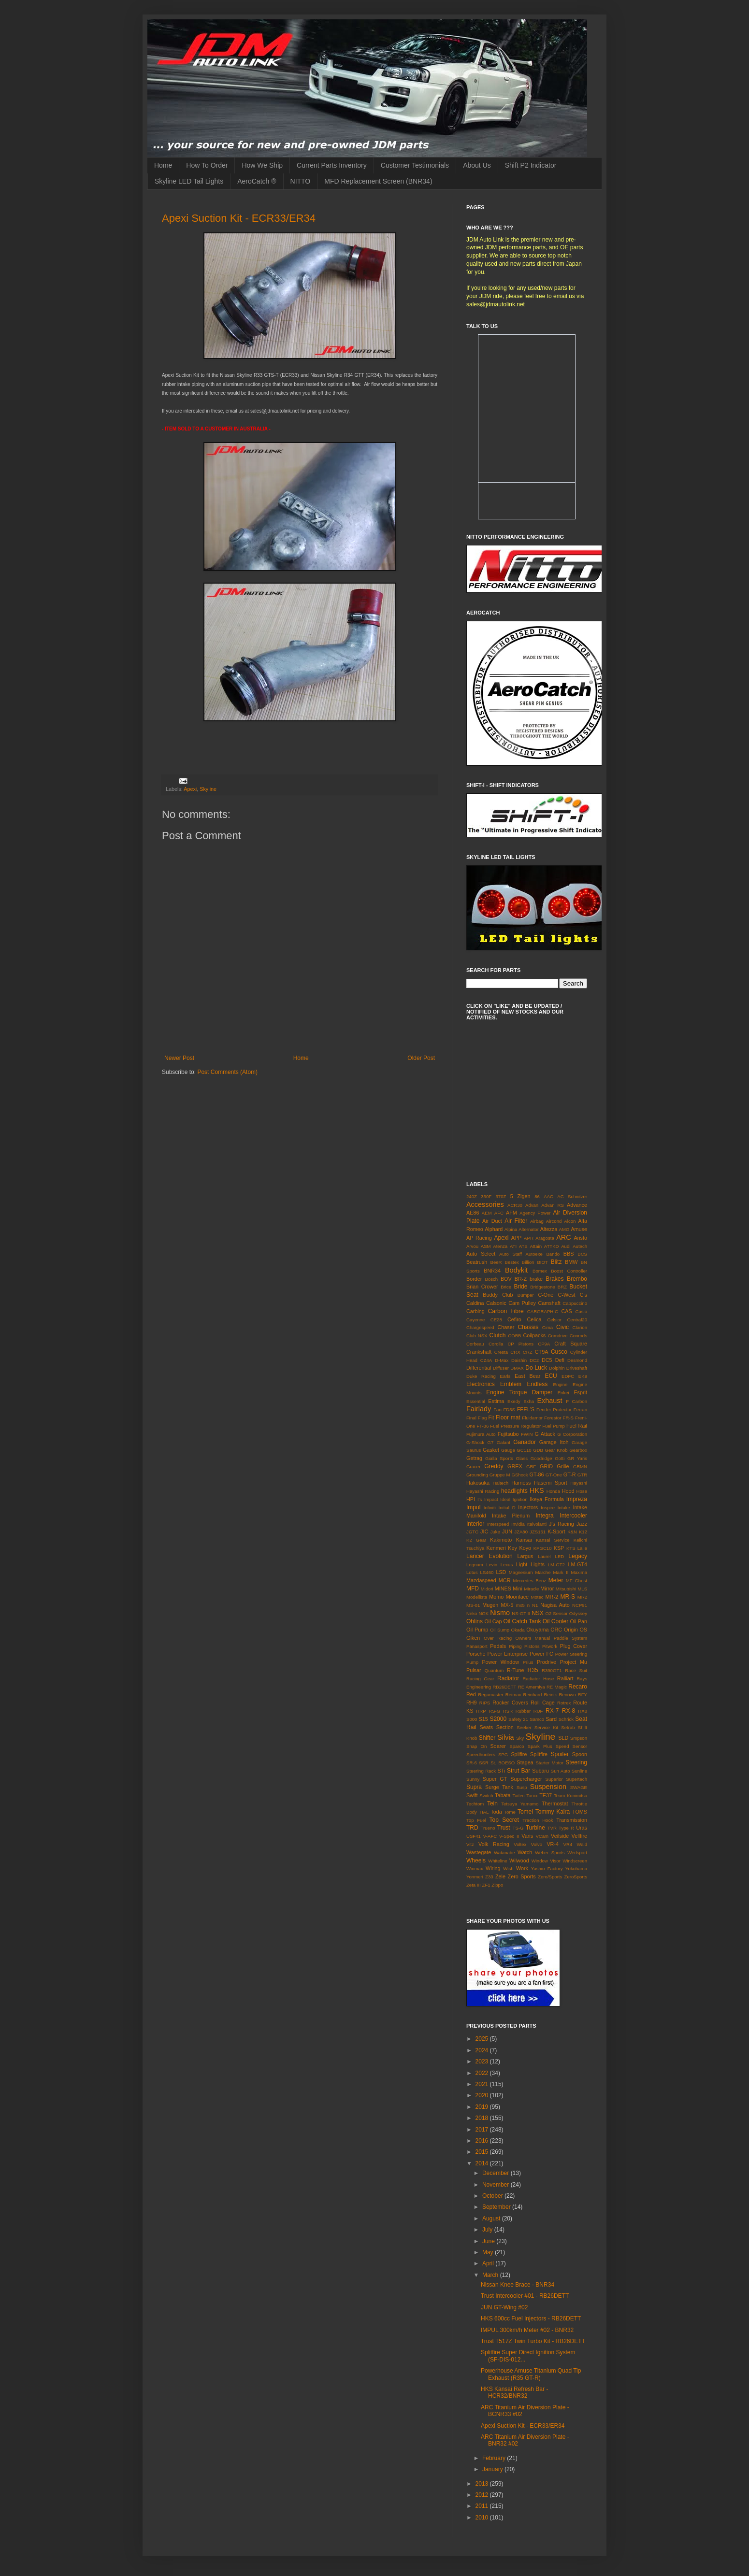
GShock (519, 1474)
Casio (581, 1311)
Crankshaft (478, 1352)
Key (512, 1548)
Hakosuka (478, 1483)
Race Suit (576, 1670)
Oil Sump (499, 1629)
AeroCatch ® (256, 181)
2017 (482, 2129)
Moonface (517, 1597)
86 (537, 1196)
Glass (522, 1458)
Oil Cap (493, 1621)
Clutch (498, 1335)
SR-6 (471, 1762)
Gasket (491, 1450)
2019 (482, 2107)
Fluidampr (532, 1417)
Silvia (505, 1737)
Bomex (540, 1271)
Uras (581, 1828)
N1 (535, 1605)
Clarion (580, 1327)
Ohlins (474, 1621)
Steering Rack (481, 1771)
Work (522, 1868)
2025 (482, 2038)
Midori (487, 1588)
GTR (582, 1474)
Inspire (548, 1507)
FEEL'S (525, 1409)
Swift (471, 1795)
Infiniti (490, 1507)
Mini (517, 1588)
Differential (478, 1368)
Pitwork (549, 1646)
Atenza (500, 1246)
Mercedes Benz (529, 1580)
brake (536, 1279)
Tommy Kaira (552, 1811)
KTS (571, 1548)
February (494, 2458)
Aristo (580, 1238)
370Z (501, 1196)
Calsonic (496, 1303)
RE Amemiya (531, 1686)
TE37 (545, 1795)
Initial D (507, 1507)
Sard (551, 1719)
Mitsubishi (566, 1588)
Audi (565, 1246)
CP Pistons (520, 1343)
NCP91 (579, 1605)
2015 (482, 2151)
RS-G (494, 1711)
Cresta (501, 1352)
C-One (545, 1295)
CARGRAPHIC (542, 1311)
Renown (567, 1694)
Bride (520, 1286)
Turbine (535, 1827)
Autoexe (534, 1254)
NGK (483, 1613)
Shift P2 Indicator (531, 165)
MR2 (582, 1597)
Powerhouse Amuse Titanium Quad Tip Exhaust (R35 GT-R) (531, 2374)
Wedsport (577, 1852)
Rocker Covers (510, 1702)
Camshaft (549, 1303)
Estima (496, 1401)
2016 (482, 2140)
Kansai (524, 1540)
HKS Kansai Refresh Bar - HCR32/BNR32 (514, 2392)
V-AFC (490, 1836)
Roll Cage (543, 1702)
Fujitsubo (508, 1434)
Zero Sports (522, 1876)
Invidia (518, 1524)
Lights (538, 1564)
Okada (518, 1629)
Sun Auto (560, 1771)
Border (474, 1279)
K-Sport (556, 1531)
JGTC (472, 1531)
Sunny (472, 1779)
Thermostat (555, 1803)
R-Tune (515, 1670)
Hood (568, 1491)
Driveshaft (576, 1368)
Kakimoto (501, 1540)
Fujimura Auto (481, 1434)
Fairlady (478, 1409)
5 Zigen (520, 1196)
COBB (514, 1335)
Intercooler (573, 1515)
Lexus (507, 1564)
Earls (505, 1376)
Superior (553, 1779)
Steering (576, 1762)
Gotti (559, 1458)
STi (501, 1771)
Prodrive (546, 1662)
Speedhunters (480, 1754)
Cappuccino (574, 1303)
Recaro (577, 1686)
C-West (567, 1295)
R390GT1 (552, 1670)
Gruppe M (500, 1474)
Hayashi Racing (482, 1491)
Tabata (502, 1795)
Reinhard (532, 1694)
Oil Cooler (555, 1621)
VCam (541, 1836)
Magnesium (521, 1572)
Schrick (566, 1719)
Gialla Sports (499, 1458)
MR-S (567, 1596)
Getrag (474, 1458)
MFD (472, 1588)
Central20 (577, 1319)
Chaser (506, 1327)
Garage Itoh (554, 1442)
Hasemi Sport (550, 1483)
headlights (514, 1491)
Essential (475, 1401)
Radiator (508, 1678)
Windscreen (574, 1860)
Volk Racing (493, 1844)
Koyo (525, 1548)
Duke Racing (481, 1376)
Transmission (571, 1820)
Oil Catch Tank (522, 1621)
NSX (538, 1613)
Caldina (475, 1303)
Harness (521, 1483)
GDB (538, 1450)
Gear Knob (556, 1450)
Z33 (489, 1876)
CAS (566, 1311)
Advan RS (552, 1205)
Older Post (421, 1058)
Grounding (477, 1474)
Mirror (547, 1588)
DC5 (547, 1360)
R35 (533, 1670)
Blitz (556, 1262)
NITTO (300, 181)
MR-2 (552, 1597)
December (496, 2173)
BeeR (496, 1262)
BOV (506, 1279)
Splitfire (538, 1754)
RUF (538, 1711)
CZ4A (486, 1360)
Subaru (540, 1771)
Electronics (480, 1384)
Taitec (518, 1795)
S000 (471, 1719)
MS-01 (473, 1605)
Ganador (524, 1442)
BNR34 (492, 1271)
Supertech (576, 1779)
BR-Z (521, 1279)
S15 (483, 1719)
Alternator (529, 1229)
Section (505, 1727)
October (493, 2195)
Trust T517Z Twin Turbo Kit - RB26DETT (533, 2341)
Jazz (581, 1524)
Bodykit (516, 1270)
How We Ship (262, 165)
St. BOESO (502, 1762)
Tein (492, 1803)
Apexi (190, 789)
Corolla (496, 1343)
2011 (482, 2506)
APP (516, 1238)
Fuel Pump (553, 1426)
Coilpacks (534, 1335)
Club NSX (476, 1335)
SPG (503, 1754)
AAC (548, 1196)
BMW (571, 1262)
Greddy (493, 1466)
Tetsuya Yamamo (519, 1803)
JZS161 (538, 1531)
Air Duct (492, 1221)
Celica (534, 1319)
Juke (495, 1531)
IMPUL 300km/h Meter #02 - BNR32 (527, 2330)
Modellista (476, 1597)
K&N (572, 1531)
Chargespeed (480, 1327)
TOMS (579, 1812)
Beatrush (476, 1262)
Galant (503, 1442)
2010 (482, 2517)
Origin (571, 1629)
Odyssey (578, 1613)
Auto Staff (510, 1254)
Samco (537, 1719)
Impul (473, 1507)
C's (583, 1295)
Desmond (577, 1360)
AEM (487, 1213)
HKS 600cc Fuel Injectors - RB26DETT (531, 2318)
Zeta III (473, 1885)
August (492, 2218)
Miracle (531, 1588)
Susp (522, 1787)
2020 (482, 2095)
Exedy (513, 1401)
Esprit (580, 1392)
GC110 (524, 1450)
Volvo (536, 1844)
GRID (546, 1466)
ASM (486, 1246)
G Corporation (572, 1434)
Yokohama (576, 1868)
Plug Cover (573, 1646)
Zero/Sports (550, 1876)
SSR (484, 1762)
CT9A (541, 1352)
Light (521, 1564)
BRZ (562, 1286)
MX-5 (507, 1605)
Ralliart (565, 1678)
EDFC (568, 1376)
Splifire (519, 1754)
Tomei (525, 1811)
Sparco (516, 1746)
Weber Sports (549, 1852)
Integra (544, 1515)
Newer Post (179, 1058)
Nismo (500, 1613)
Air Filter (515, 1220)
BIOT (542, 1262)
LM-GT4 (577, 1564)
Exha (528, 1401)
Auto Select (480, 1254)
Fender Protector (554, 1409)
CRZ (528, 1352)
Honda (553, 1491)
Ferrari (580, 1409)
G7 (491, 1442)
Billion (528, 1262)
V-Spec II (509, 1836)
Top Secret (504, 1820)
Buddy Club (498, 1295)
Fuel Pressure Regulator (515, 1426)
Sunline (579, 1771)
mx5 (520, 1605)
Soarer (497, 1746)
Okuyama (537, 1629)
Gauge (508, 1450)
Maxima (579, 1572)
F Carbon (576, 1401)
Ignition (520, 1499)
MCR (505, 1580)
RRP (481, 1711)
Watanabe (504, 1852)
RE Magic (557, 1686)
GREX (514, 1466)
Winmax (474, 1868)
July (488, 2229)
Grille (563, 1466)
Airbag (537, 1221)
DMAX (517, 1368)
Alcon (570, 1221)
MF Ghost (576, 1580)
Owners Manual (532, 1638)
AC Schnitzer (572, 1196)
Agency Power (534, 1213)
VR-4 (553, 1844)
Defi (559, 1360)
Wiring (493, 1868)
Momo (496, 1597)
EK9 (582, 1376)
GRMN (580, 1466)
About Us (477, 165)
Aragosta (544, 1238)
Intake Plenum (511, 1515)
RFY (582, 1694)
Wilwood (519, 1860)
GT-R (569, 1474)
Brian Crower (482, 1286)
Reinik (550, 1694)
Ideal (505, 1499)
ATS (523, 1246)
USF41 (473, 1836)
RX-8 (568, 1710)
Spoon (579, 1754)
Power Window (500, 1662)
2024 (482, 2050)
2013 (482, 2483)
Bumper (526, 1295)
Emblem (510, 1384)
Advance (577, 1205)
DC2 (534, 1360)
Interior (475, 1523)
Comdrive (558, 1335)
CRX (515, 1352)
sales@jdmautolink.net (495, 304)
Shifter (487, 1737)
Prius (528, 1662)
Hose (581, 1491)
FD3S (509, 1409)
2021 (482, 2084)
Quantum (494, 1670)
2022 (482, 2073)
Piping (515, 1646)
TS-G (518, 1828)
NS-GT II (521, 1613)
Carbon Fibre (506, 1311)
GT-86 (537, 1474)
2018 (482, 2118)
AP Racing (479, 1238)
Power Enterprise (507, 1654)
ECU (551, 1376)
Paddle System (570, 1638)
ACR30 (514, 1205)
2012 (482, 2494)
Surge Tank (499, 1787)
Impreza (576, 1499)
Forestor (553, 1417)
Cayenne (475, 1319)
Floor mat (508, 1417)
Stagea (525, 1762)
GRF (531, 1466)
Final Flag (476, 1417)
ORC (556, 1629)
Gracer (473, 1466)
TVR (552, 1828)
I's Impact (487, 1499)
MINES (503, 1588)
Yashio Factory (547, 1868)
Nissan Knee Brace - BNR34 (517, 2284)
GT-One (554, 1474)
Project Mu (573, 1662)
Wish (508, 1868)
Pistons (531, 1646)
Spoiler (560, 1754)
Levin (491, 1564)
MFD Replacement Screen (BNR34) (378, 181)
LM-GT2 (556, 1564)
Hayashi (578, 1483)
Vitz (470, 1844)
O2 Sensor (557, 1613)
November (496, 2184)
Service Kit (546, 1727)
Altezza (548, 1229)
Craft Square (570, 1343)
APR (528, 1238)
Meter (555, 1580)
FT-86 (482, 1426)
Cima (547, 1327)
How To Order (207, 165)
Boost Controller (569, 1271)
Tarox (531, 1795)
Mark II (561, 1572)
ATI (513, 1246)
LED (559, 1556)
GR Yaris (577, 1458)
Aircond (554, 1221)
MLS (582, 1588)
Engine (560, 1384)
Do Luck (536, 1367)
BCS (582, 1254)
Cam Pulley (522, 1303)
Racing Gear (480, 1678)
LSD (501, 1572)
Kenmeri (496, 1548)
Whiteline (497, 1860)
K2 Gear (476, 1540)
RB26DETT (504, 1686)
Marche (543, 1572)
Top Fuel (476, 1820)
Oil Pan (578, 1621)
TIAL (484, 1812)
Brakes (554, 1278)
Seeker (524, 1727)
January (493, 2469)
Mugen (490, 1605)
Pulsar (473, 1670)
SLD (563, 1738)
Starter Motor (549, 1762)
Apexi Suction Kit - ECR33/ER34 (239, 218)
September (497, 2207)
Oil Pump (477, 1629)
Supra (474, 1787)
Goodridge (541, 1458)
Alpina (511, 1229)
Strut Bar (518, 1770)
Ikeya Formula (546, 1499)
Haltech (501, 1483)
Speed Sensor (571, 1746)
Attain (536, 1246)
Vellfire (579, 1836)
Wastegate (478, 1852)
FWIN (527, 1434)
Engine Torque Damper (519, 1392)
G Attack (545, 1434)
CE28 (496, 1319)
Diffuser (501, 1368)
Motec (537, 1597)
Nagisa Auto (555, 1605)
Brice (506, 1286)
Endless (537, 1384)
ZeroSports (575, 1876)
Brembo (577, 1278)
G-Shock (475, 1442)
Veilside (560, 1836)
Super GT (495, 1779)
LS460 (487, 1572)
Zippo (497, 1885)
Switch (486, 1795)
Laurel (544, 1556)
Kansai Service (552, 1540)
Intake (564, 1507)
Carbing (475, 1311)
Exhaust (549, 1400)
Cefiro (514, 1319)
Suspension (548, 1786)
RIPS (484, 1702)
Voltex (520, 1844)
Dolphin (557, 1368)
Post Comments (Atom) (227, 1072)
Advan (531, 1205)
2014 (482, 2163)
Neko (471, 1613)
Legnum (474, 1564)
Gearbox (578, 1450)
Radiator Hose (538, 1678)
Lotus (471, 1572)
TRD (472, 1827)
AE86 (472, 1213)
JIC (484, 1531)
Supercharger (526, 1779)
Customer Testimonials (415, 165)
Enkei (563, 1392)
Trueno (488, 1828)
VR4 (568, 1844)
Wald (582, 1844)
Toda (496, 1812)
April (488, 2263)
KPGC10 (542, 1548)
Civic (562, 1327)
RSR (508, 1711)
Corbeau (475, 1343)
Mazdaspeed (481, 1580)
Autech (580, 1246)
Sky (520, 1738)
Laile (582, 1548)
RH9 (471, 1702)
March (491, 2275)
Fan (497, 1409)
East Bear (527, 1376)
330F (486, 1196)
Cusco (559, 1351)
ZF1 (486, 1885)
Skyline (208, 789)
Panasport (477, 1646)
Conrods (578, 1335)
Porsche (476, 1654)
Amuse (579, 1229)
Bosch (491, 1279)
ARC (563, 1237)
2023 (482, 2061)
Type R (566, 1828)
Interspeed (498, 1524)
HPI (470, 1499)
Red (471, 1694)
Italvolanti (537, 1524)
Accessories (485, 1204)
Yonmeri (474, 1876)
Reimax (513, 1694)
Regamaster (490, 1694)
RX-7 (552, 1710)
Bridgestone (542, 1286)
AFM (511, 1213)
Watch (525, 1852)
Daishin (519, 1360)
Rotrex (564, 1702)
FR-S (568, 1417)
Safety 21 (518, 1719)
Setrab (568, 1727)
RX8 (582, 1711)
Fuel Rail (576, 1426)
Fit (491, 1417)
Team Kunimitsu (570, 1795)
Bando (553, 1254)
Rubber (523, 1711)
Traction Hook (537, 1820)
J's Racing (561, 1524)
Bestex (511, 1262)
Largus (525, 1556)
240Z (471, 1196)
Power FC (541, 1654)
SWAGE (578, 1787)
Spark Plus (540, 1746)
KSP (559, 1548)
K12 (583, 1531)
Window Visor (546, 1860)
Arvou (472, 1246)
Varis (527, 1836)
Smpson (578, 1738)
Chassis (528, 1327)
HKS (537, 1490)
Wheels (476, 1860)
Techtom (475, 1803)
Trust (503, 1827)
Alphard (494, 1229)
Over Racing (498, 1638)
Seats (486, 1727)
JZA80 (521, 1531)
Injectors (528, 1507)
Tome (509, 1812)
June (489, 2241)
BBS (568, 1254)
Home (163, 165)
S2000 (498, 1719)
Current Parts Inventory (332, 165)
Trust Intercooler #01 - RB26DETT (525, 2295)
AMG (564, 1229)
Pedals (498, 1646)
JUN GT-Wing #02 (504, 2307)
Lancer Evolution (489, 1556)
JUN (507, 1531)
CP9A (544, 1343)
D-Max (501, 1360)
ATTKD (551, 1246)
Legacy (577, 1556)
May (488, 2252)
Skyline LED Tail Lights (189, 181)
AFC (499, 1213)
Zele (500, 1876)
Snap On (476, 1746)
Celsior (554, 1319)
